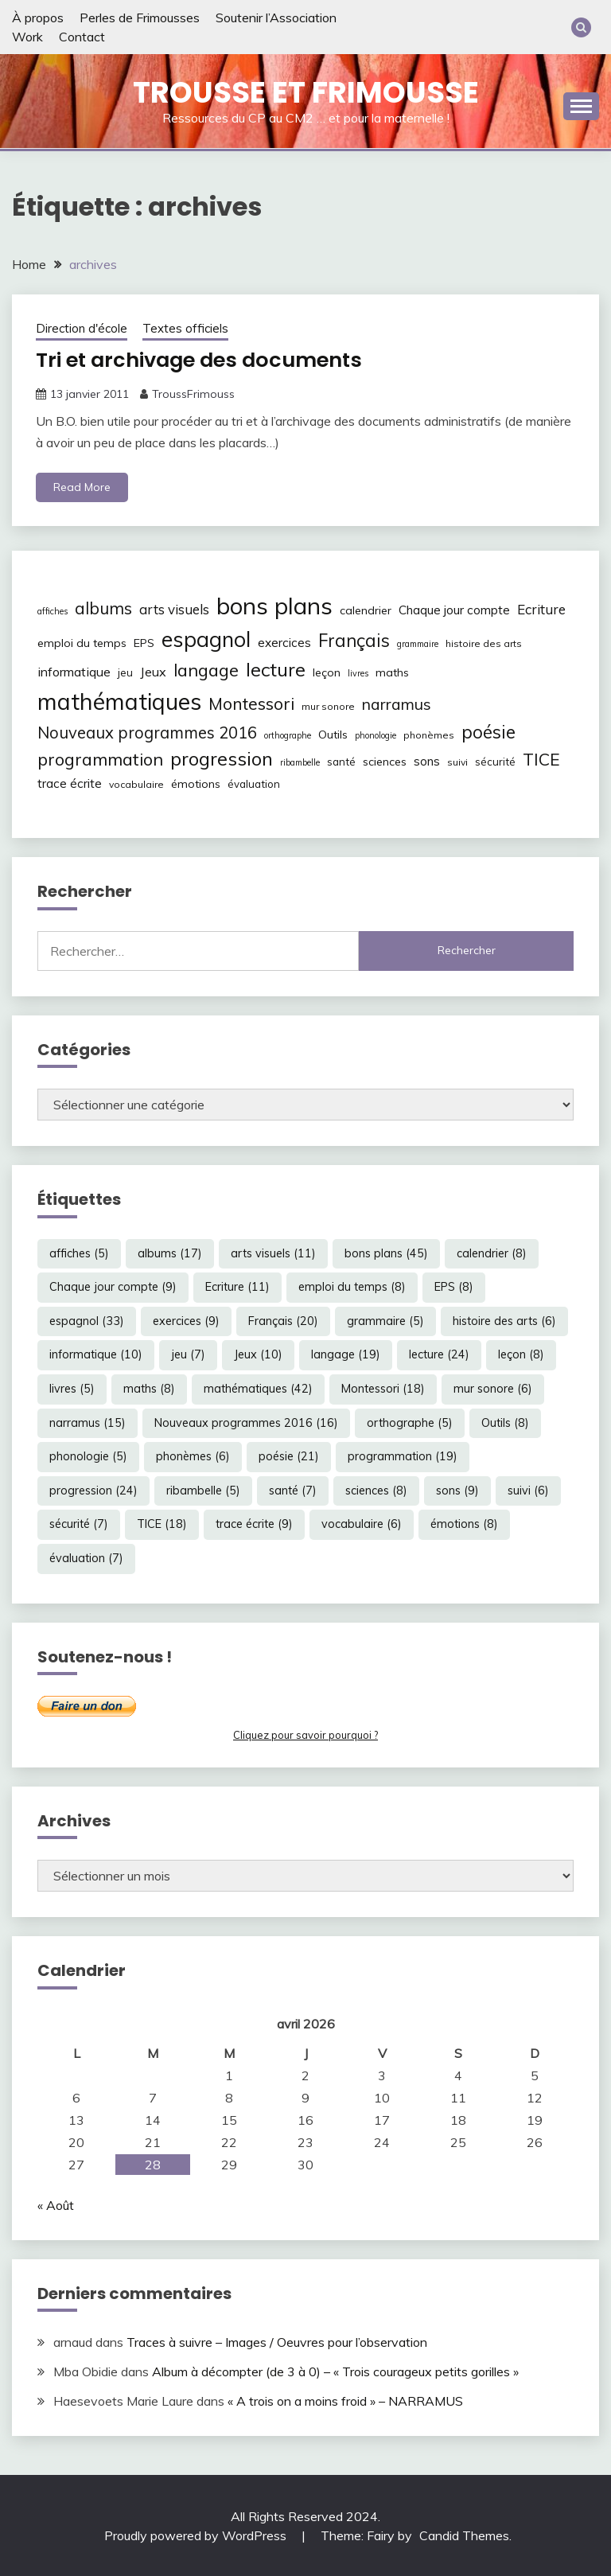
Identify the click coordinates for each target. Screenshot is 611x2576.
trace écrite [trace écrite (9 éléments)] (69, 783)
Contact (82, 37)
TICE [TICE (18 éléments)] (541, 759)
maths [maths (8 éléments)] (392, 671)
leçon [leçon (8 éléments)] (327, 671)
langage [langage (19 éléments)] (206, 669)
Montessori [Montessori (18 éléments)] (251, 702)
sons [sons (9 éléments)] (427, 761)
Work (27, 37)
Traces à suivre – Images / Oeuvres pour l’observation (276, 2342)
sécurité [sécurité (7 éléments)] (495, 761)
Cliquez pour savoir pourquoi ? (305, 1734)
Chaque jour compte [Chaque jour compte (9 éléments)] (454, 610)
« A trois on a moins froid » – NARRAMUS (345, 2400)
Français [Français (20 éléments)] (354, 640)
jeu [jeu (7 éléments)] (125, 671)
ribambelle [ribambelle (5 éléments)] (300, 762)
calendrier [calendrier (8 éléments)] (365, 610)
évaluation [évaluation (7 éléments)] (254, 783)
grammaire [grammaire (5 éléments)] (417, 643)
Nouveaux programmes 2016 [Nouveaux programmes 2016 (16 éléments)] (147, 732)
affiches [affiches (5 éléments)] (52, 611)
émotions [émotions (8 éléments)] (195, 784)
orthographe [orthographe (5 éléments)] (287, 734)
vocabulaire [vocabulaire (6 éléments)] (136, 784)
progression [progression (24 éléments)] (221, 758)
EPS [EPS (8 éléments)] (144, 643)
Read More (82, 487)
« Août (55, 2204)
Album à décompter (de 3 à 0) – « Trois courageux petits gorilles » (335, 2371)
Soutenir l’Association (276, 17)
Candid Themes (464, 2535)
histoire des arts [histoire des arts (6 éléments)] (484, 643)
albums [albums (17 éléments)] (103, 608)
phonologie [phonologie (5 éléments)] (375, 734)
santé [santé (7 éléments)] (341, 761)
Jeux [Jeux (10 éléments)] (153, 671)
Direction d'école (81, 328)
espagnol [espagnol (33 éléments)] (206, 639)
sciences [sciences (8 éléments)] (385, 761)
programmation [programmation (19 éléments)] (100, 759)
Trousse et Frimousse (306, 92)
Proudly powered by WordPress (197, 2535)
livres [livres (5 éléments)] (358, 672)
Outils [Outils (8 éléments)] (333, 734)
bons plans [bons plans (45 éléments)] (274, 605)
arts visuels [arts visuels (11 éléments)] (174, 609)
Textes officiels (185, 328)
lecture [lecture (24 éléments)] (276, 668)
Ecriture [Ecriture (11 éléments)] (541, 609)
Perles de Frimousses (140, 17)
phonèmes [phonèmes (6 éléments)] (428, 734)
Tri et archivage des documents (204, 359)
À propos (38, 17)
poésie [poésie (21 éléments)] (488, 730)
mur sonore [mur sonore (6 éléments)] (328, 705)
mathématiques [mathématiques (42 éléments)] (119, 700)
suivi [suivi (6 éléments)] (457, 762)
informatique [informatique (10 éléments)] (74, 671)
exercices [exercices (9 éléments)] (284, 642)
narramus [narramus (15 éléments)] (396, 703)
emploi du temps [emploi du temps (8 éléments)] (81, 643)
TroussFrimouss (193, 393)
